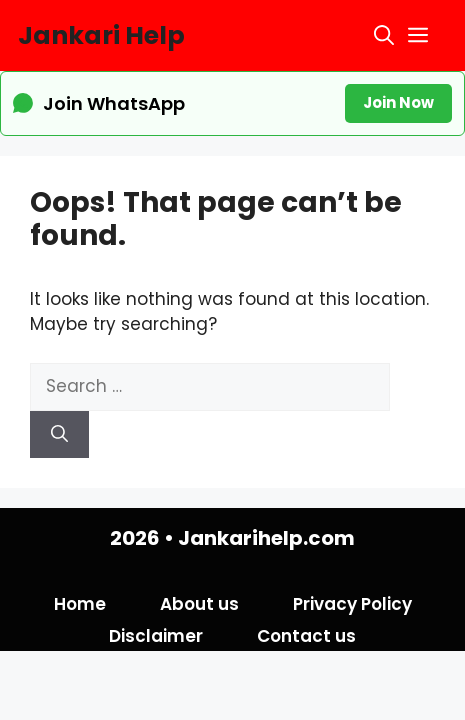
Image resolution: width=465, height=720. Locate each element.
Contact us (306, 636)
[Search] (59, 435)
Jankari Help (101, 35)
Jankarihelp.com (266, 538)
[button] (384, 35)
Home (80, 604)
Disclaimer (156, 636)
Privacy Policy (352, 604)
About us (199, 604)
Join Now (398, 102)
